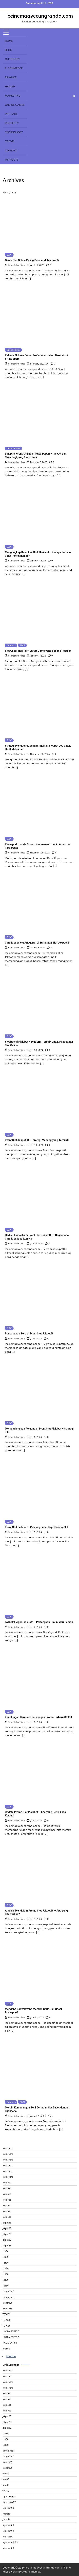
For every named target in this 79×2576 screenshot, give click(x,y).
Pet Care (11, 114)
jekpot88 (6, 2222)
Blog (8, 50)
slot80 (5, 2251)
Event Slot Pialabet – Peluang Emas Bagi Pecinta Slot (36, 1527)
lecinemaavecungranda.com (39, 16)
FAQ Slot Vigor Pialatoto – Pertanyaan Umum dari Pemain (39, 1622)
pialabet (6, 2182)
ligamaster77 (9, 2496)
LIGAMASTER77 (10, 2331)
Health (10, 86)
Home (9, 40)
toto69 (5, 2473)
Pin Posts (12, 159)
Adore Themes (31, 2571)
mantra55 (7, 2302)
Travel (10, 141)
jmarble (6, 2513)
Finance (10, 77)
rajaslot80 (7, 2536)
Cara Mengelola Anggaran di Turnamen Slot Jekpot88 (37, 942)
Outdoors (12, 59)
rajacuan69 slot (10, 2542)
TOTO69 (6, 2314)
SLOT (9, 254)
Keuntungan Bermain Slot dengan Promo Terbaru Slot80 (38, 1717)
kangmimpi (8, 2291)
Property (12, 123)
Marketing (12, 95)
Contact (11, 150)
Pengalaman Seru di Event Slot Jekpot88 (29, 1333)
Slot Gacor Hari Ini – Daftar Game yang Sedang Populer (38, 650)
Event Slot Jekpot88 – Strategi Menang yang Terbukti (37, 1140)
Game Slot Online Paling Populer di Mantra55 (32, 260)
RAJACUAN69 (9, 2343)
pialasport (7, 2148)
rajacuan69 (8, 2508)
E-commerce (14, 68)
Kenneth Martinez (15, 265)
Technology (14, 132)
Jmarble (6, 2348)
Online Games (15, 104)
